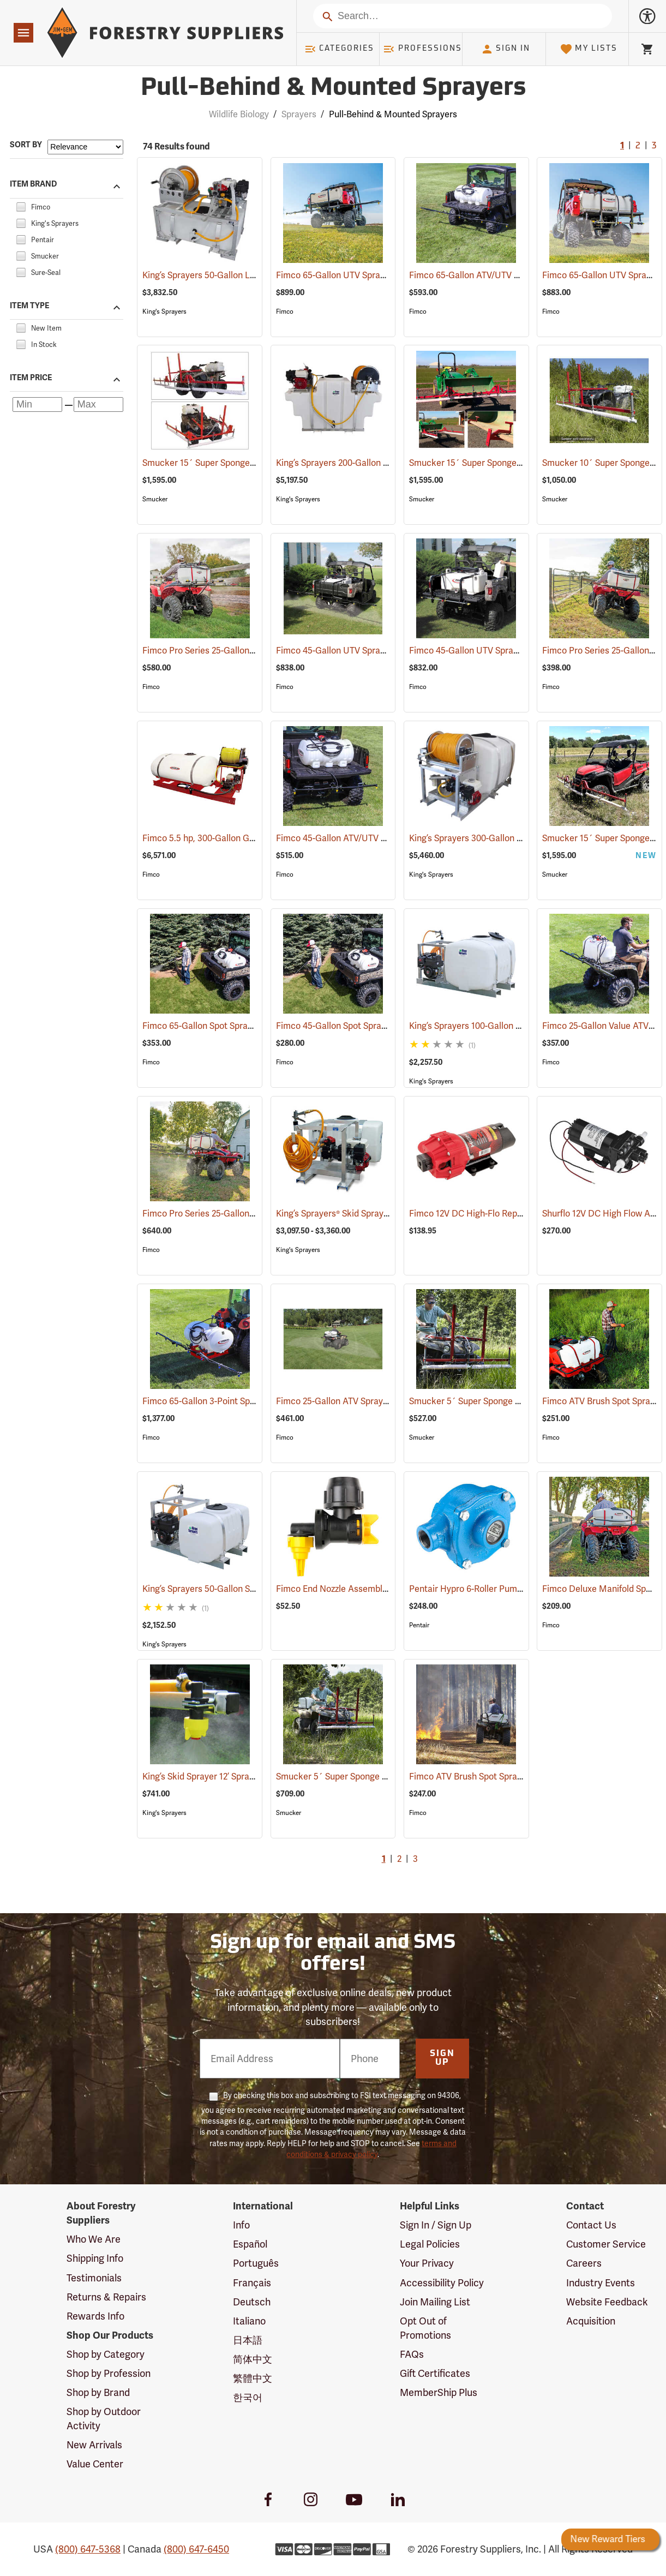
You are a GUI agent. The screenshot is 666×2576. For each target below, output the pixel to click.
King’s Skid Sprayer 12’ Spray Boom (226, 1776)
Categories (339, 49)
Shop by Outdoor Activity (104, 2418)
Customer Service (606, 2244)
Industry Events (600, 2283)
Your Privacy (427, 2263)
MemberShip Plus (438, 2392)
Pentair (419, 1625)
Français (252, 2283)
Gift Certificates (435, 2373)
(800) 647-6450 (196, 2549)
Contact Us (591, 2225)
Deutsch (252, 2302)
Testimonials (94, 2278)
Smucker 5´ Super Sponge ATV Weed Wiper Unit (520, 1401)
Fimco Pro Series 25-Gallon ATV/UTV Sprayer (246, 1213)
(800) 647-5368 (88, 2549)
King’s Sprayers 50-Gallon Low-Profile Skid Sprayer (255, 275)
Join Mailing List (435, 2302)
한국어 (247, 2397)
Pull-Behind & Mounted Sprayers (393, 114)
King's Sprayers (164, 311)
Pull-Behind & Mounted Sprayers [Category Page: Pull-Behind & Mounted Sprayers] (333, 88)
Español (250, 2244)
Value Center (95, 2464)
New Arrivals (94, 2445)
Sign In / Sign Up (435, 2225)
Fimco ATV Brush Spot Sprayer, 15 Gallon (504, 1776)
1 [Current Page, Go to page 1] (622, 146)
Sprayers (298, 114)
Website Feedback (607, 2302)
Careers (584, 2263)
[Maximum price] (98, 404)
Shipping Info (95, 2258)
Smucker (154, 499)
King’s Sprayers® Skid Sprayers (351, 1213)
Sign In (506, 49)
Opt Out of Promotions (425, 2328)
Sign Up (442, 2058)
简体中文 (252, 2359)
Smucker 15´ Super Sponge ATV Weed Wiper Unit (254, 463)
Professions (422, 49)
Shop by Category (106, 2354)
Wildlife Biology (239, 114)
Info (241, 2225)
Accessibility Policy (442, 2283)
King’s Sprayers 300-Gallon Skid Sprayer (502, 838)
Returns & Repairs (106, 2297)
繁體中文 (252, 2378)
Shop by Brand (98, 2392)
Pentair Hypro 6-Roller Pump (480, 1589)
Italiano (249, 2321)
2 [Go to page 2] (637, 146)
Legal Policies (430, 2244)
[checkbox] (21, 205)
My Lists (589, 49)
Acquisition (590, 2321)
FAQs (412, 2354)
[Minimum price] (37, 404)
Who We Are (94, 2239)
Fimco (284, 311)
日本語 (247, 2340)
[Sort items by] (85, 147)
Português (256, 2263)
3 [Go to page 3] (654, 146)
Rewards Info (95, 2316)
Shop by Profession (109, 2373)
